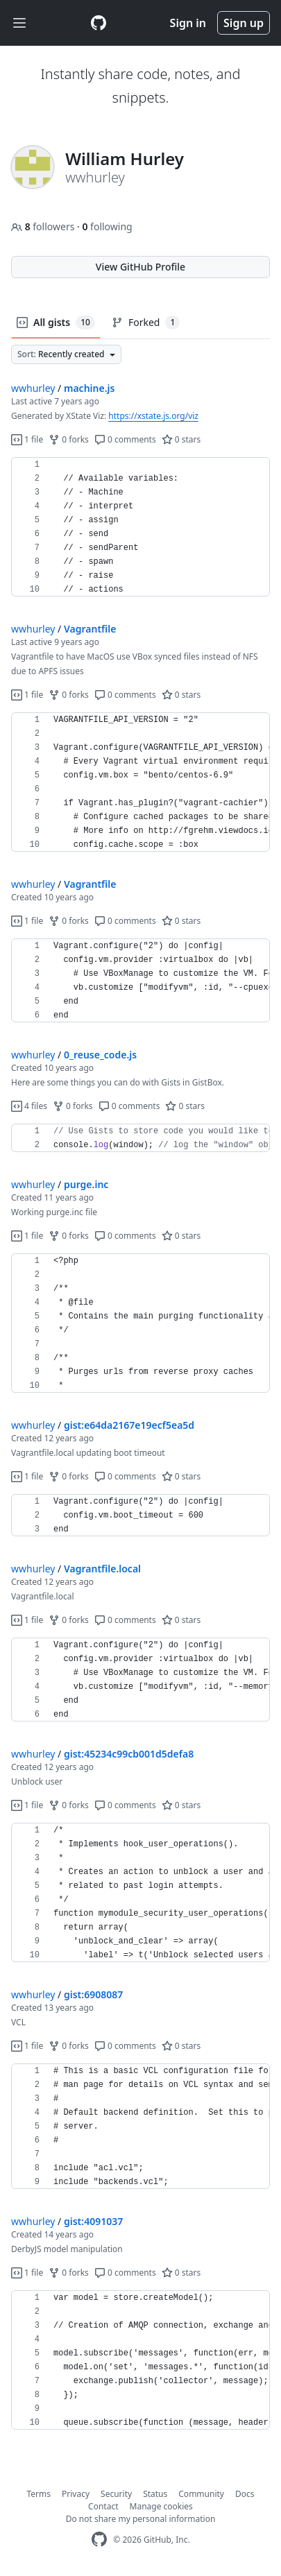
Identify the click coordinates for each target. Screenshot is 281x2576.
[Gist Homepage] (98, 23)
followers (44, 226)
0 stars (181, 439)
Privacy (76, 2494)
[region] (140, 527)
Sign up (243, 23)
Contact (103, 2506)
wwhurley (33, 388)
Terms (39, 2494)
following (107, 226)
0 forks (69, 439)
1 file (27, 439)
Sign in (188, 23)
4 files (29, 1106)
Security (116, 2494)
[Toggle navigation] (19, 23)
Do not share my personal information (141, 2519)
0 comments (125, 439)
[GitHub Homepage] (99, 2539)
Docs (245, 2494)
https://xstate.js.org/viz (153, 416)
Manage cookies (161, 2506)
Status (155, 2494)
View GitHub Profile (140, 266)
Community (201, 2494)
